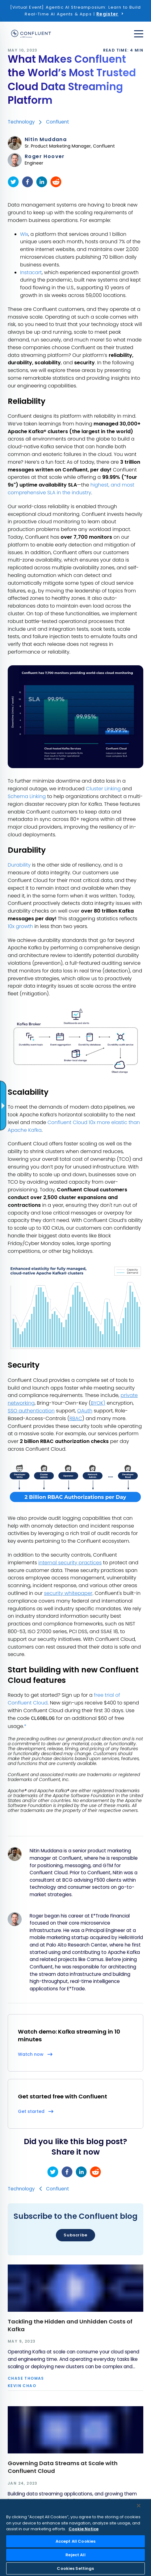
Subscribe (75, 2235)
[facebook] (27, 181)
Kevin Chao (22, 2386)
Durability (19, 864)
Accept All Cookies (75, 2541)
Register (107, 14)
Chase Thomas (26, 2378)
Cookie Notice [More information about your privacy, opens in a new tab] (84, 2529)
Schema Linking (27, 796)
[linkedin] (41, 181)
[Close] (139, 2505)
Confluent (57, 122)
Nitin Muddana (46, 139)
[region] (75, 2537)
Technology (21, 122)
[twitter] (13, 181)
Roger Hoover (45, 156)
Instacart (31, 272)
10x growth (20, 926)
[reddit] (55, 181)
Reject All (75, 2555)
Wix (24, 234)
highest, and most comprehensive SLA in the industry (71, 488)
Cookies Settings (75, 2568)
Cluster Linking (103, 788)
